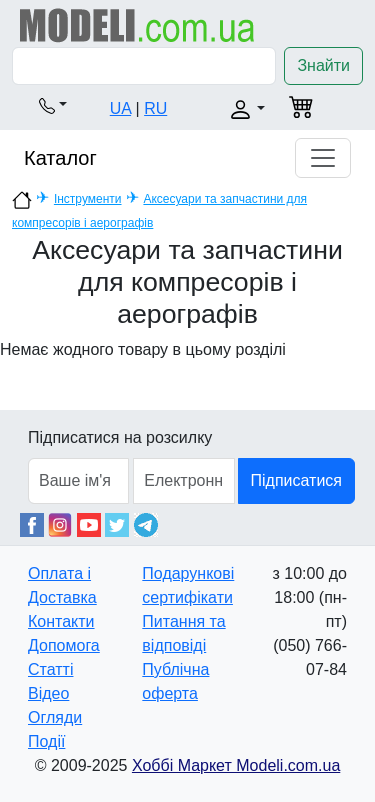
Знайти (323, 65)
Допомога (64, 645)
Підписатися (296, 480)
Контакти (61, 621)
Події (46, 741)
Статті (50, 669)
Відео (48, 693)
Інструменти (88, 199)
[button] (53, 105)
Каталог (60, 158)
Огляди (55, 717)
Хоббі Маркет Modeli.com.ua (236, 765)
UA (120, 108)
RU (155, 108)
